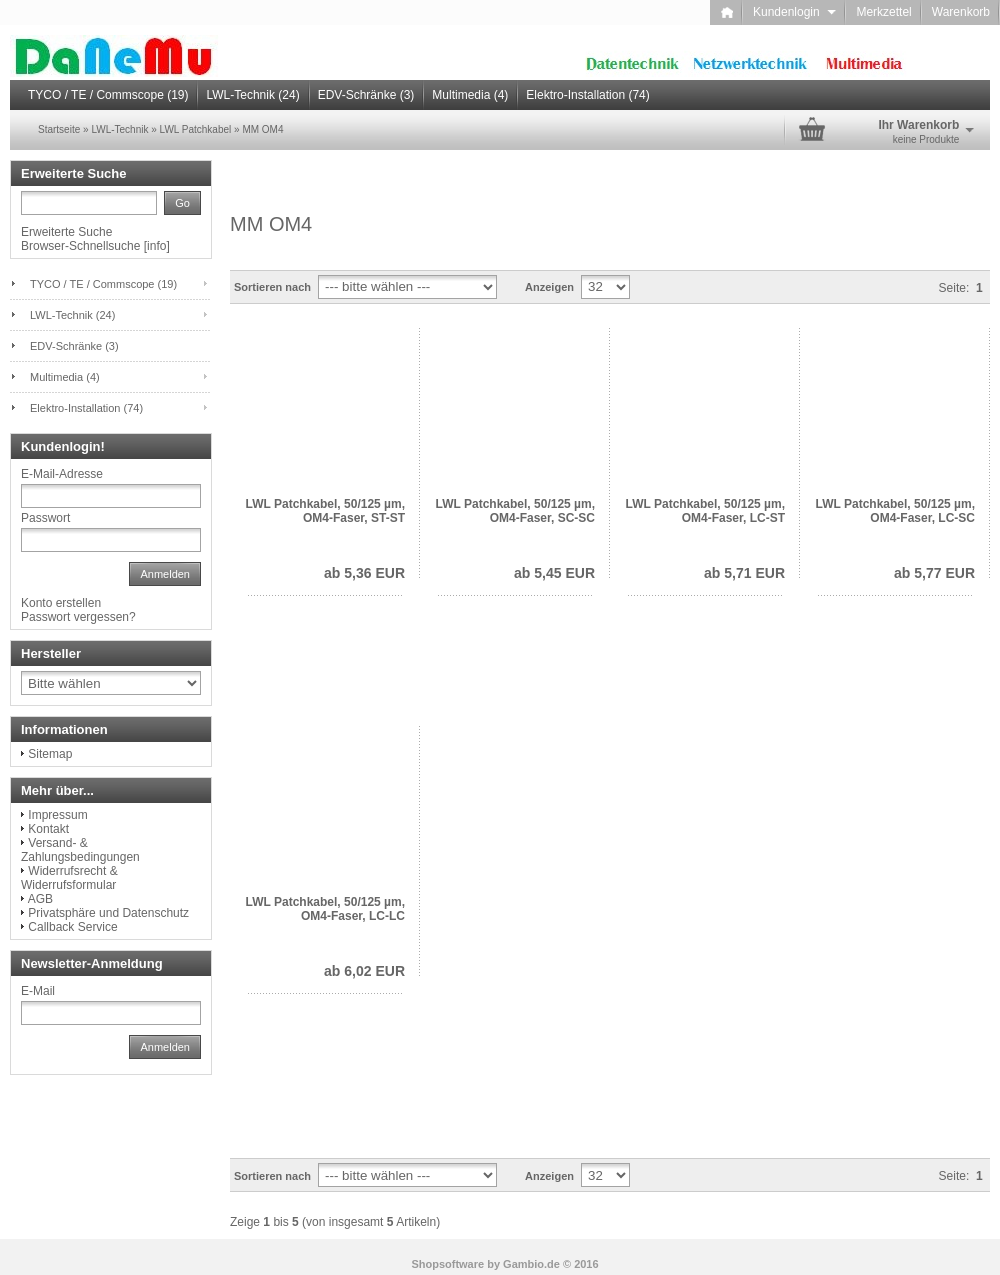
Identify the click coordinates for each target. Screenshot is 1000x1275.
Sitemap (50, 754)
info (156, 246)
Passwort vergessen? (78, 617)
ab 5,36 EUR (364, 573)
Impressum (57, 815)
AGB (40, 899)
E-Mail (38, 991)
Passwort (45, 518)
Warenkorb (961, 12)
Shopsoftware (447, 1264)
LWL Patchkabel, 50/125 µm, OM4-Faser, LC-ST (705, 511)
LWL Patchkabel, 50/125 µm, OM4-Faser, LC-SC (895, 511)
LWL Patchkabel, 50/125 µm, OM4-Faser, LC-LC (325, 909)
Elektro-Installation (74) (587, 95)
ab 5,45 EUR (554, 573)
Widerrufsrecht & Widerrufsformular (69, 878)
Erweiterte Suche (66, 232)
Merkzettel (883, 12)
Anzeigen (549, 287)
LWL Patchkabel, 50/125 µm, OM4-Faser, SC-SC (515, 511)
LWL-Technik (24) (252, 95)
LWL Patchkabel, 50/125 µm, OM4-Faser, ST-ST (325, 511)
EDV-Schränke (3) (366, 95)
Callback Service (72, 927)
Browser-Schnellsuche (80, 246)
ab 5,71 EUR (744, 573)
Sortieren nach (272, 287)
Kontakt (48, 829)
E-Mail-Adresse (62, 474)
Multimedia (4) (470, 95)
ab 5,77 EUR (934, 573)
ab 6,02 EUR (364, 971)
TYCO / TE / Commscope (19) (108, 95)
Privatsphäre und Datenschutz (108, 913)
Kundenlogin (794, 12)
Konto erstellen (61, 603)
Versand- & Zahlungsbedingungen (80, 850)
